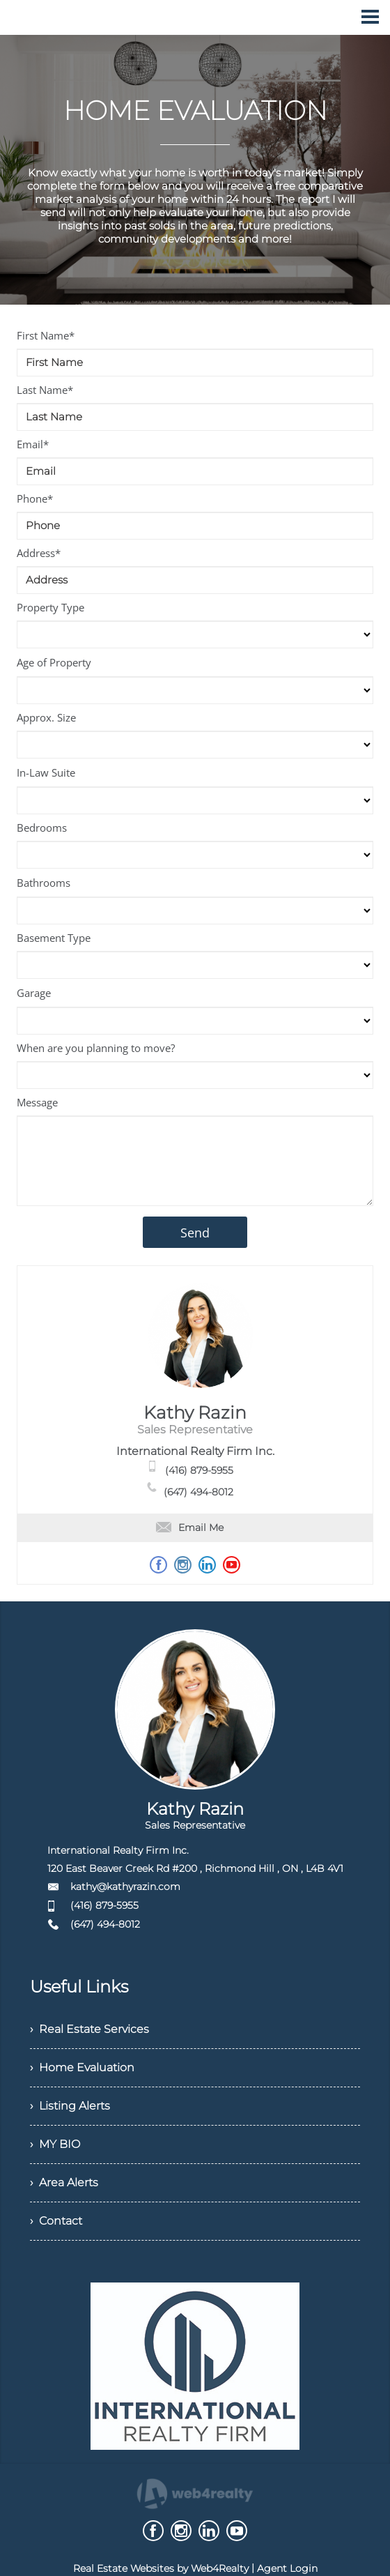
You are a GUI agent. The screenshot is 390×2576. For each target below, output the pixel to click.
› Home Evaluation (82, 2067)
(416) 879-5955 (199, 1470)
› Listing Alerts (70, 2105)
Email (33, 444)
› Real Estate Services (89, 2029)
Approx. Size (46, 717)
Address (39, 553)
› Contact (56, 2220)
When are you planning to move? (96, 1048)
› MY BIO (55, 2144)
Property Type (50, 607)
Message (37, 1102)
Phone (35, 498)
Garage (34, 993)
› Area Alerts (64, 2182)
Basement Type (54, 938)
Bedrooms (42, 827)
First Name (46, 335)
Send (195, 1232)
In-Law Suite (46, 772)
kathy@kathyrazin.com (125, 1886)
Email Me (190, 1527)
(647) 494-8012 (198, 1492)
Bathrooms (43, 883)
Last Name (45, 390)
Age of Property (54, 662)
